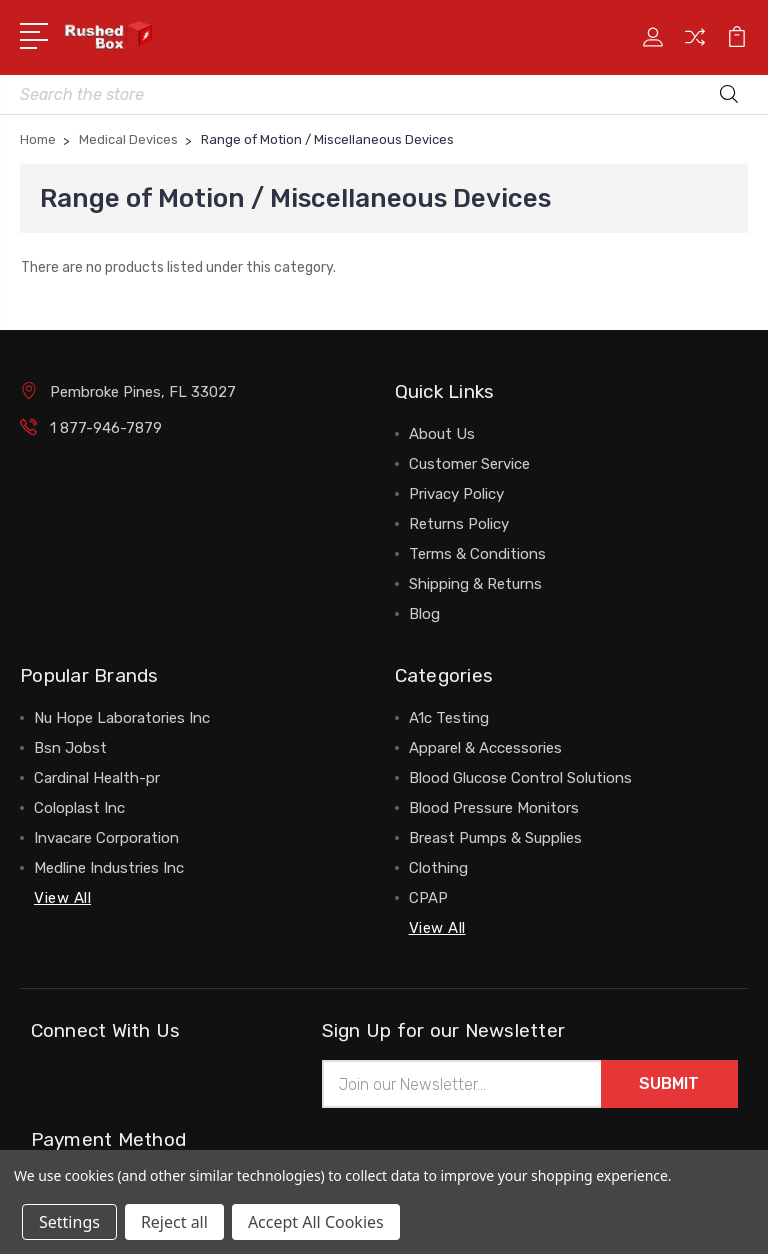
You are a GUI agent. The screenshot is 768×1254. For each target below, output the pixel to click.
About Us (442, 434)
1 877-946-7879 (106, 428)
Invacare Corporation (106, 838)
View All (62, 898)
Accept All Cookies (316, 1222)
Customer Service (469, 464)
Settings (69, 1222)
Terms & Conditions (477, 554)
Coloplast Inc (79, 808)
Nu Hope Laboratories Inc (122, 718)
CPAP (428, 898)
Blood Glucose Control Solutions (520, 778)
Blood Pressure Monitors (494, 808)
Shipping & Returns (475, 584)
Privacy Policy (456, 494)
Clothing (438, 868)
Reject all (174, 1222)
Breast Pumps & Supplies (495, 838)
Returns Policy (459, 524)
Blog (424, 614)
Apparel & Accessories (485, 748)
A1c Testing (449, 718)
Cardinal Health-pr (97, 778)
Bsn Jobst (70, 748)
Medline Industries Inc (109, 868)
